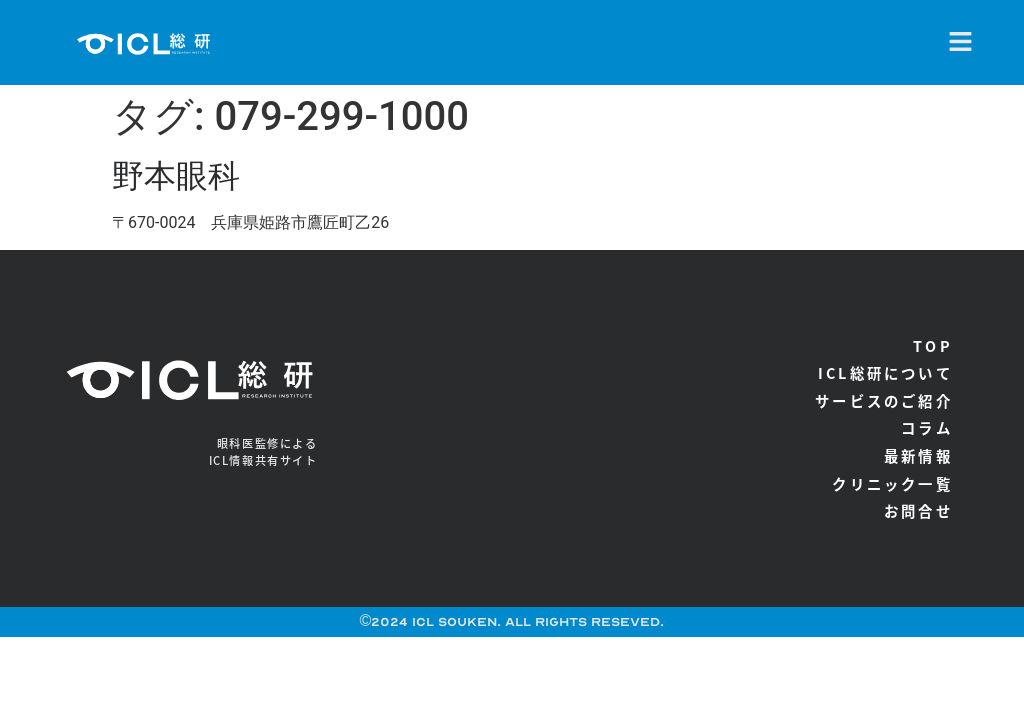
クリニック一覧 (892, 483)
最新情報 (918, 455)
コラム (927, 427)
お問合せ (918, 510)
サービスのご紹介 (884, 400)
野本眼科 (176, 176)
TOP (933, 345)
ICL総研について (885, 372)
